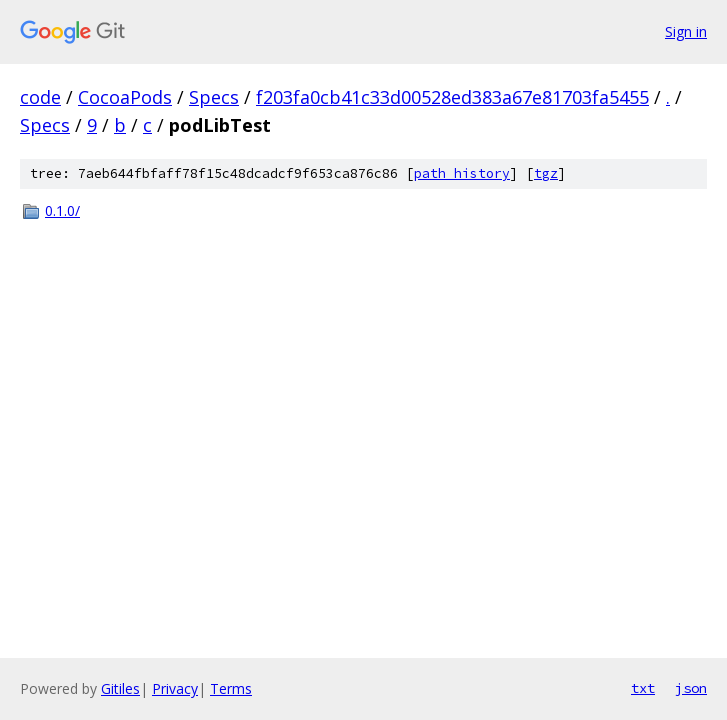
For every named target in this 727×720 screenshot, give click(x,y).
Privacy (175, 688)
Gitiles (120, 688)
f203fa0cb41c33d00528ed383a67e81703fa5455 (452, 97)
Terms (231, 688)
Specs (214, 97)
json (691, 688)
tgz (546, 173)
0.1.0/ (62, 210)
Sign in (686, 31)
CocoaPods (125, 97)
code (40, 97)
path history (462, 173)
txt (643, 688)
